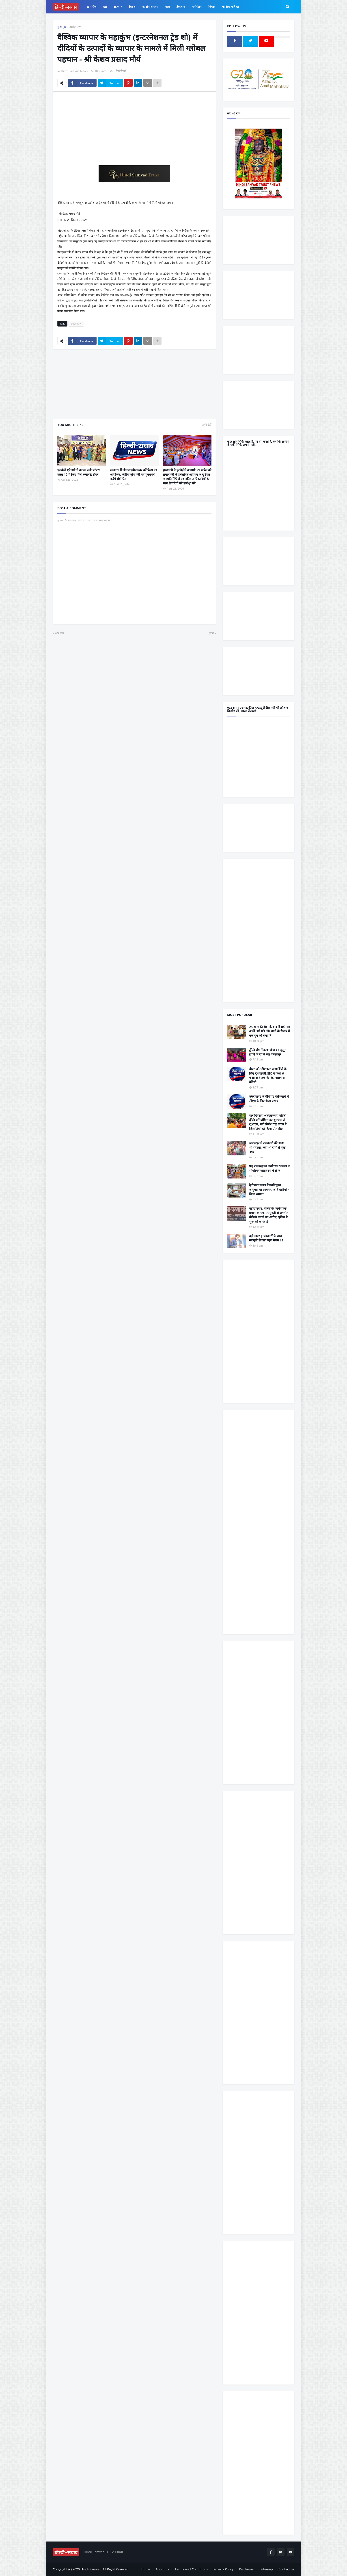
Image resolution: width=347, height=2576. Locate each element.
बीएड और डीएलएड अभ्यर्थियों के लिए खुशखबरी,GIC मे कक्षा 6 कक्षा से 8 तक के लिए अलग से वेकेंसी (268, 1075)
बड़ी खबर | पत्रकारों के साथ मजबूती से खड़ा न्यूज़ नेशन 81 (266, 1238)
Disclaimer (247, 2569)
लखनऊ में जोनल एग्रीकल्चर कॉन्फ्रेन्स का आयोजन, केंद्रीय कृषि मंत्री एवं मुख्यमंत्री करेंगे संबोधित (133, 474)
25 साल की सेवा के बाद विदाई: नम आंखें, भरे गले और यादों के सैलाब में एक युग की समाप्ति (269, 1031)
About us (162, 2569)
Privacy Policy (223, 2569)
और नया (59, 633)
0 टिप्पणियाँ (120, 71)
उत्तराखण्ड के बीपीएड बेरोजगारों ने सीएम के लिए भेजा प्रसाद (269, 1098)
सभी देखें (206, 424)
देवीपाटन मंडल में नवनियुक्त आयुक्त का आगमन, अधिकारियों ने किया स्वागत (269, 1189)
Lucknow (75, 27)
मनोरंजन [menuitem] (197, 6)
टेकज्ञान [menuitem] (180, 6)
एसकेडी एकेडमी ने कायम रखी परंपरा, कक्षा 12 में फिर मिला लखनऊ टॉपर (79, 472)
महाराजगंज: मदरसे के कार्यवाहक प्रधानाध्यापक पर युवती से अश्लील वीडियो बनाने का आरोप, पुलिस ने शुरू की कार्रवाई (268, 1215)
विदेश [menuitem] (132, 6)
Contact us (286, 2569)
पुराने (211, 633)
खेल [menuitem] (167, 6)
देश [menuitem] (105, 6)
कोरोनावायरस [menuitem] (150, 6)
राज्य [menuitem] (116, 6)
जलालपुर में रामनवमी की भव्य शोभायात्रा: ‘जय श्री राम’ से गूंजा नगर (267, 1147)
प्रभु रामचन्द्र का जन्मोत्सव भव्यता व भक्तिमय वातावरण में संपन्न (269, 1168)
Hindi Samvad (91, 2569)
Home (145, 2569)
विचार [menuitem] (211, 6)
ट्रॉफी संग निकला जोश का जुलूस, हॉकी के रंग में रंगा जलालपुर (268, 1052)
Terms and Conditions (191, 2569)
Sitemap (267, 2569)
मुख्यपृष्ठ (61, 27)
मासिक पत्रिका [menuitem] (230, 6)
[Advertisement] (134, 128)
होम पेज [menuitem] (91, 6)
